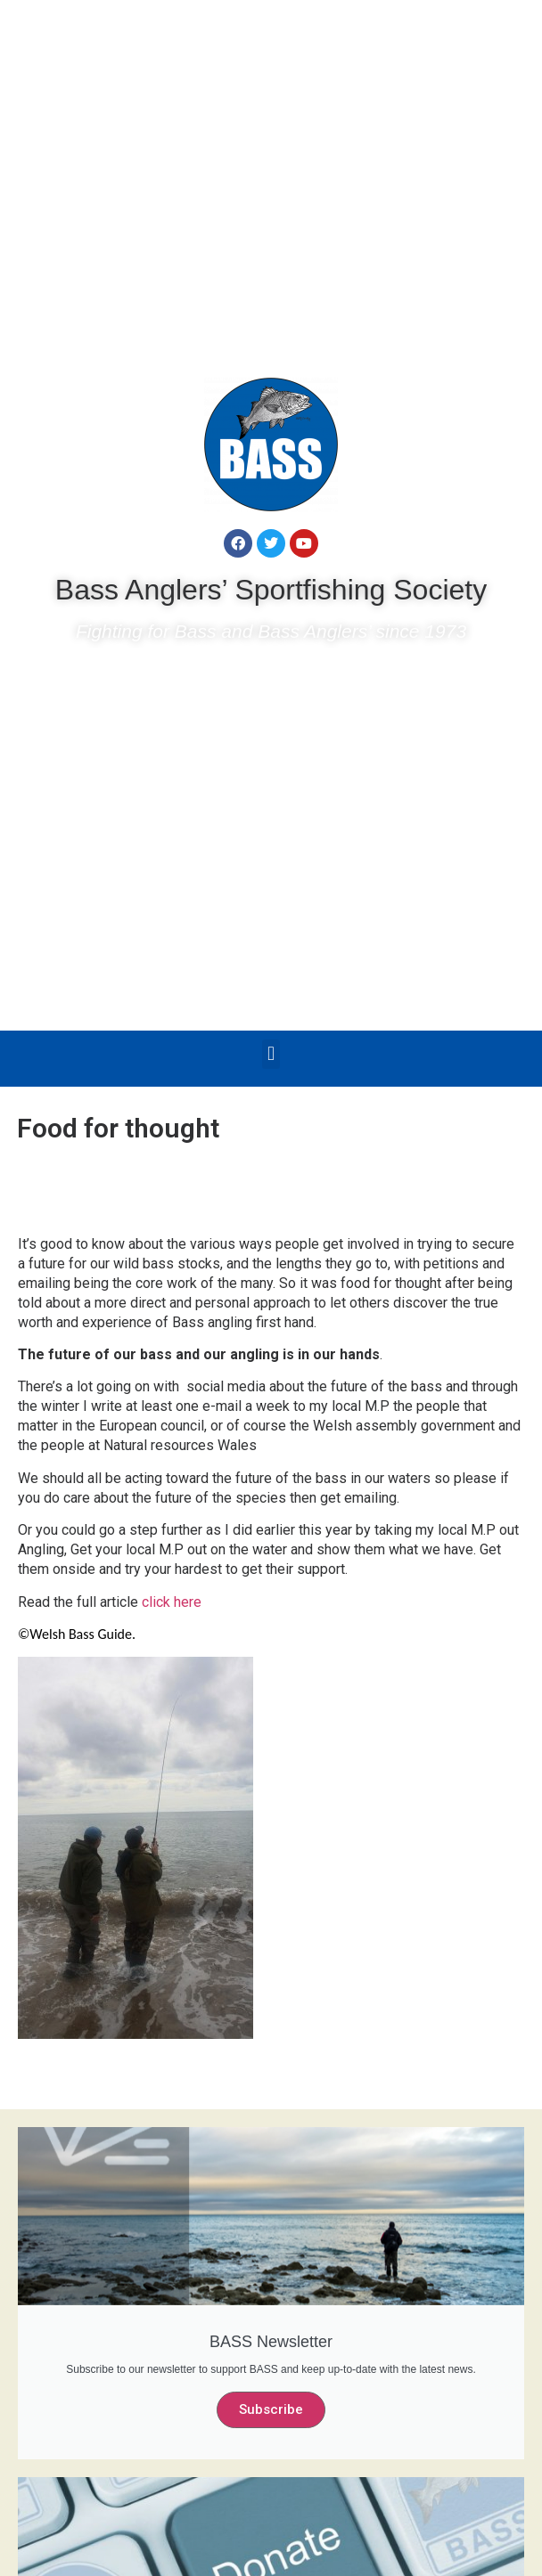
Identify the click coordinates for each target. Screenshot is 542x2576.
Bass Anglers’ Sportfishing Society (271, 590)
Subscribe (271, 2409)
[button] (270, 1054)
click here (179, 1602)
